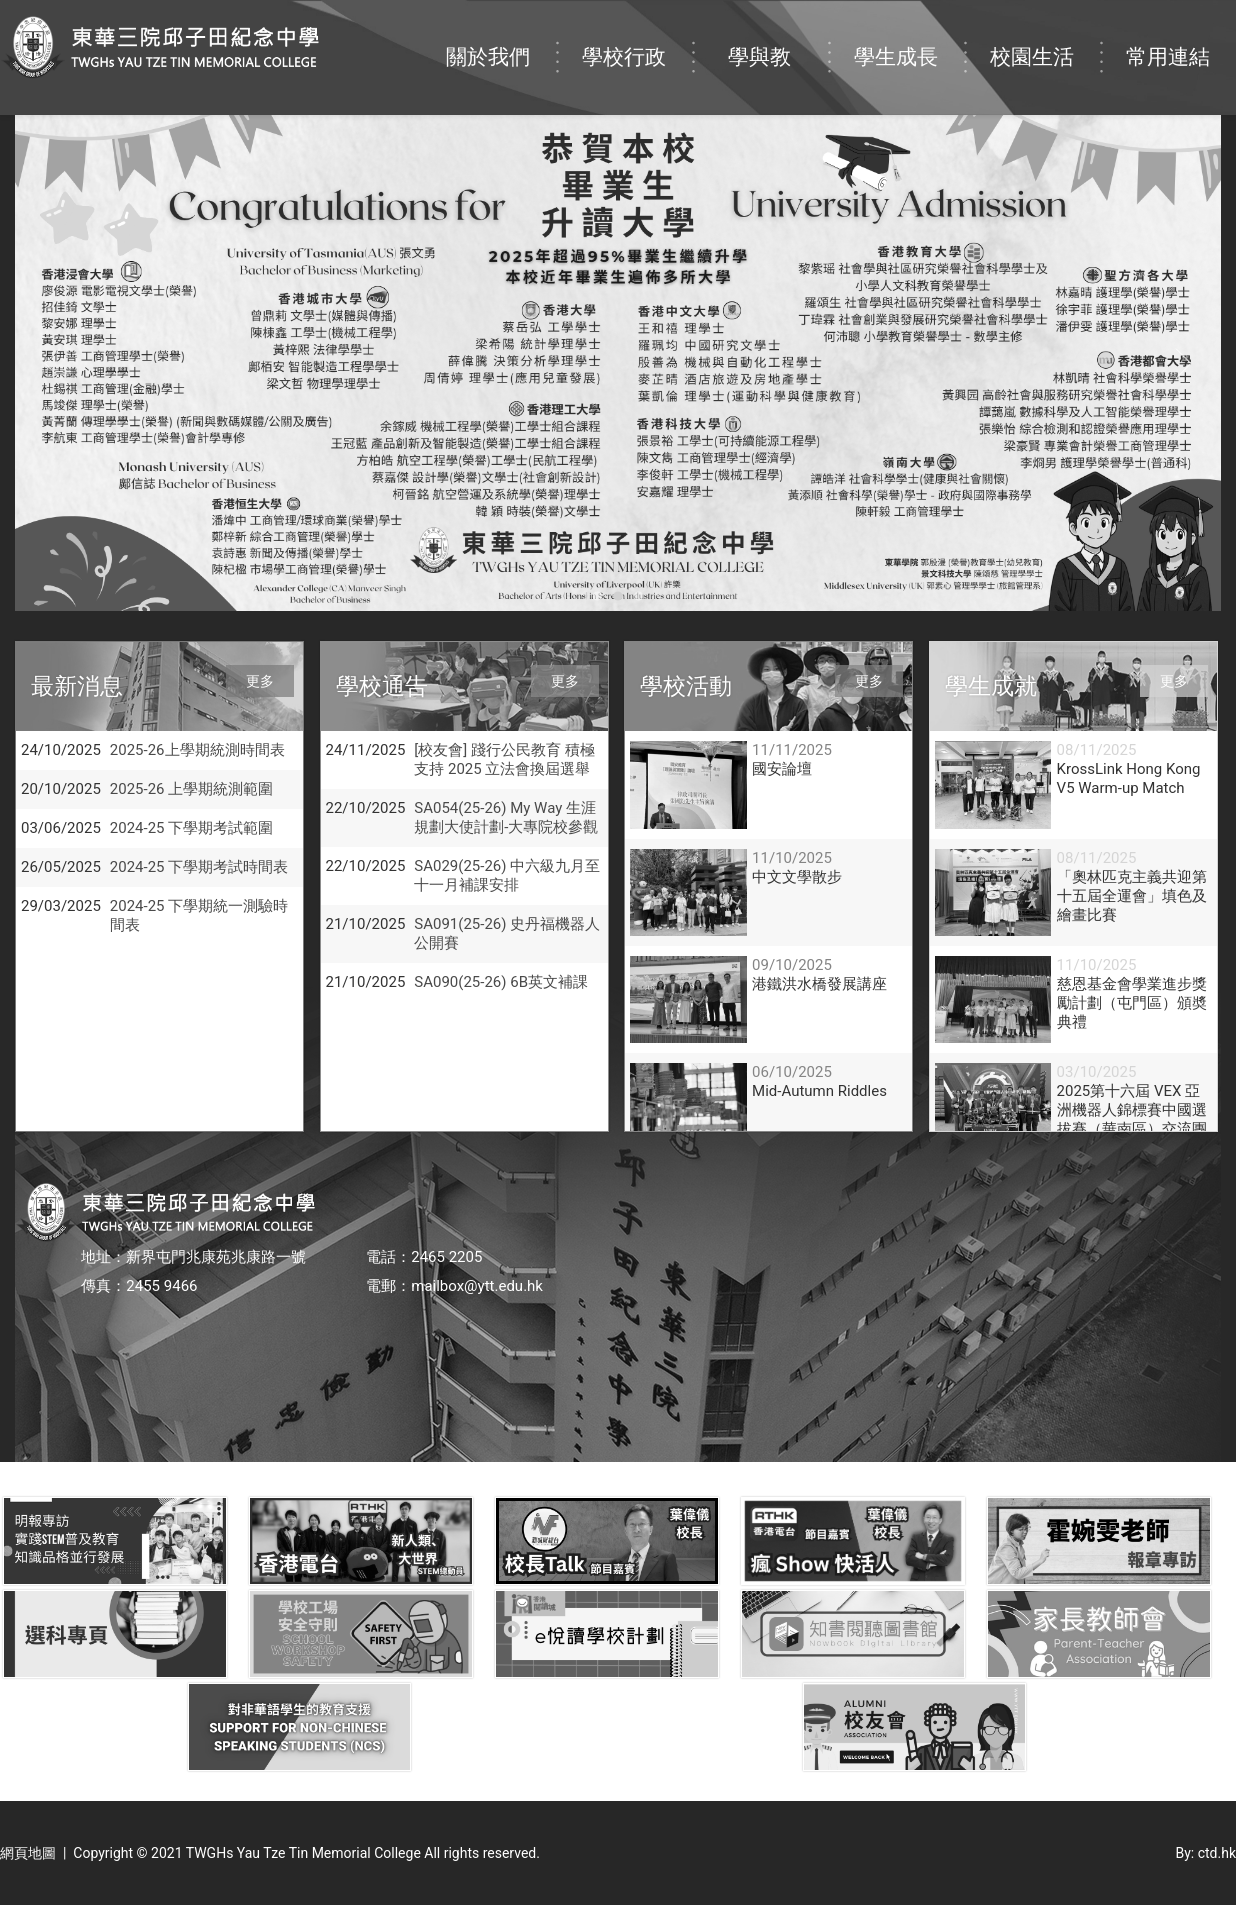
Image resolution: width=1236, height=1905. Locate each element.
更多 (260, 681)
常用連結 (1181, 37)
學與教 (777, 37)
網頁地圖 (28, 1853)
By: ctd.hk (1205, 1853)
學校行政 (637, 37)
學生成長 (909, 37)
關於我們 (501, 37)
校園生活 (1045, 37)
